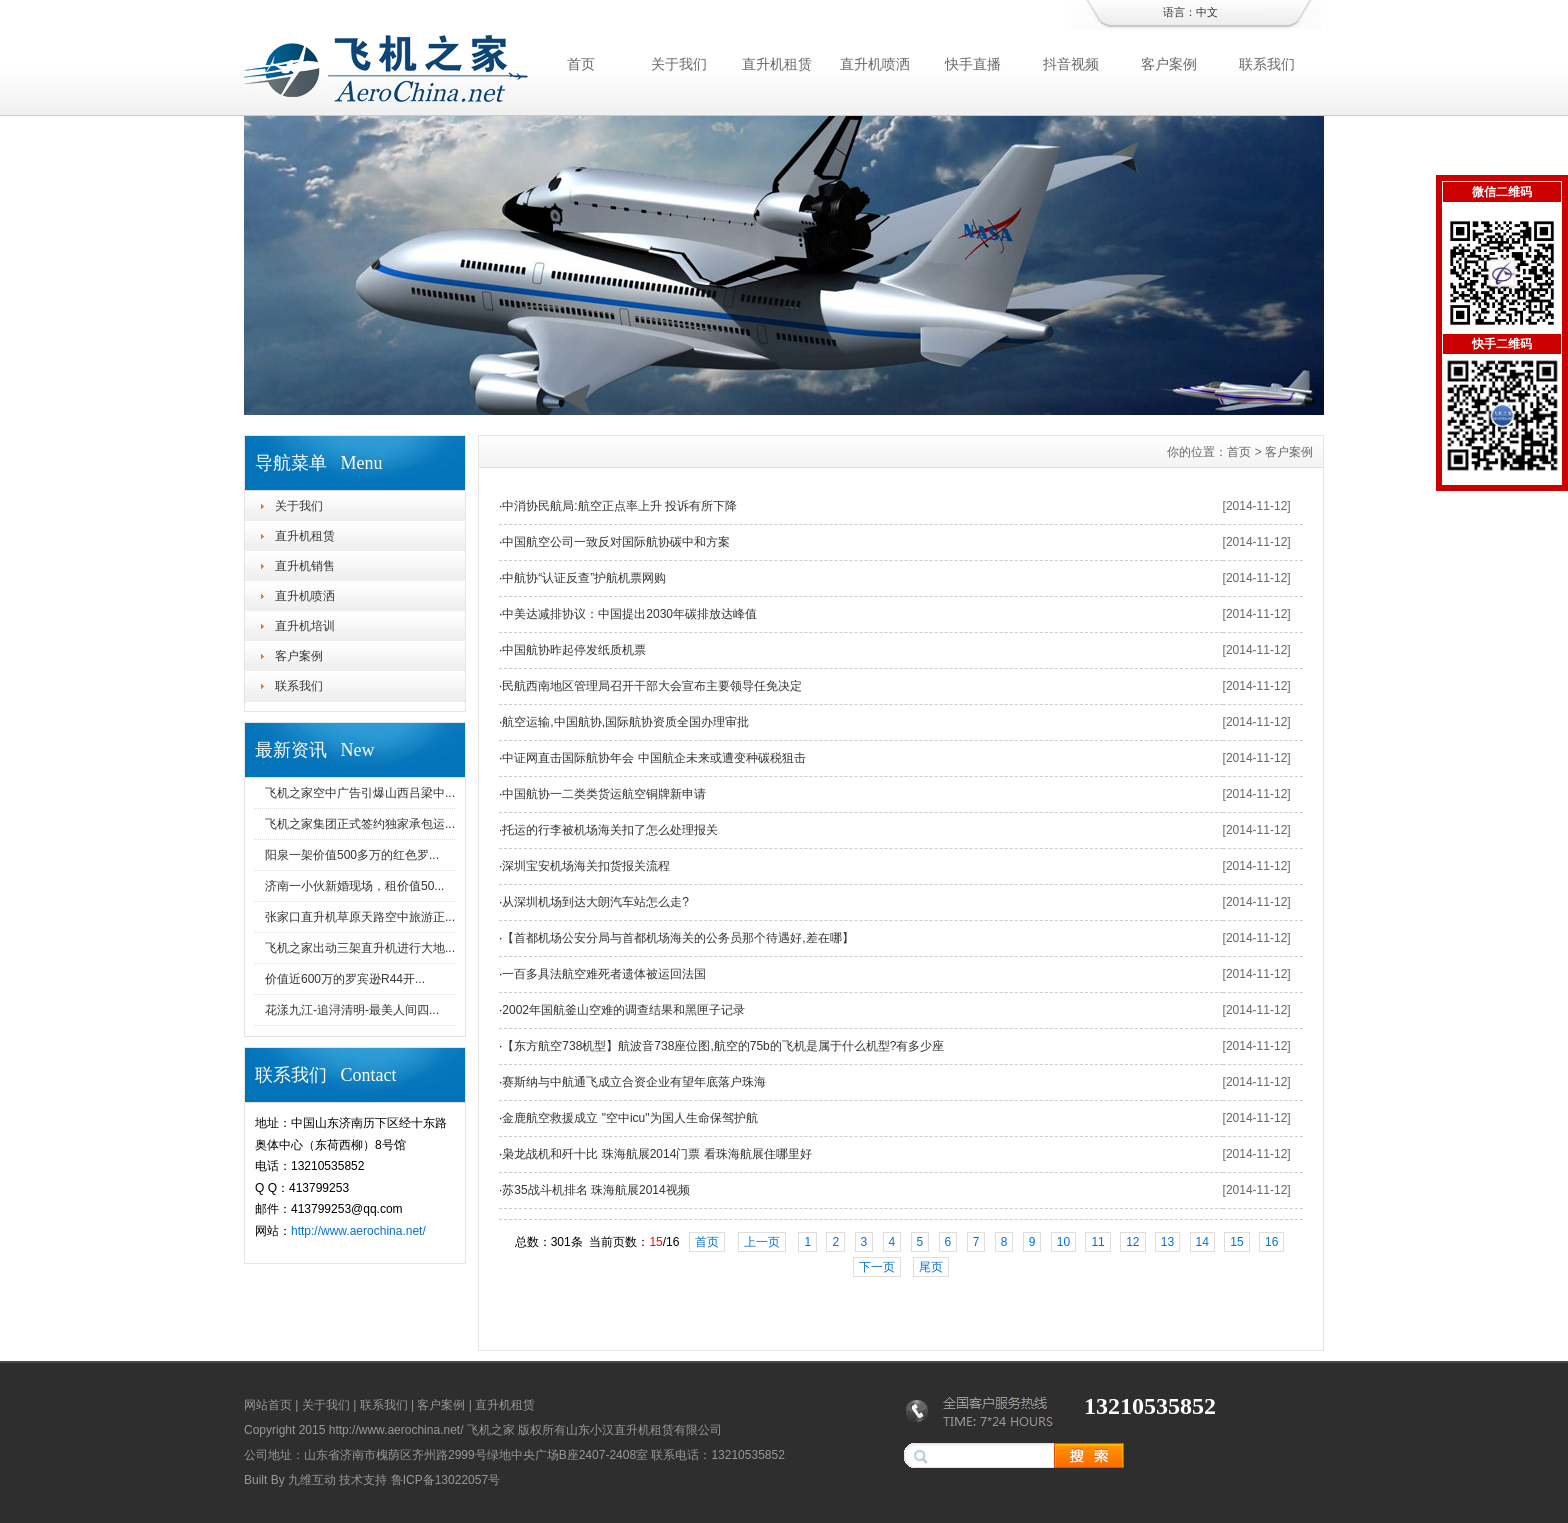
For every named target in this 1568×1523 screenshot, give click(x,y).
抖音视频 (1071, 64)
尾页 (931, 1267)
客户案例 (1169, 64)
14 (1202, 1242)
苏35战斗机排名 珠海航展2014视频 (595, 1190)
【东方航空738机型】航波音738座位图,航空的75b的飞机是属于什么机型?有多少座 (723, 1046)
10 (1063, 1242)
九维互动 (312, 1480)
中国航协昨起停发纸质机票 (574, 650)
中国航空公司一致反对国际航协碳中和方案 (616, 542)
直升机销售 (305, 566)
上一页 (762, 1242)
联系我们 (1267, 64)
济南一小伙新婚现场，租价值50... (354, 886)
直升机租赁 (777, 64)
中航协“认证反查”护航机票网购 (584, 578)
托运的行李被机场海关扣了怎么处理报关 (610, 830)
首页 (581, 64)
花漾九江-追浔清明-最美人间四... (352, 1010)
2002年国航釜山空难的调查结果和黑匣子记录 (623, 1010)
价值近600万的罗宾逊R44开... (345, 979)
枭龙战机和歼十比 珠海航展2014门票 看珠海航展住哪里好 (656, 1154)
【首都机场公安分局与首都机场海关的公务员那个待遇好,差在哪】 (677, 938)
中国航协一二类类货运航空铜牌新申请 (604, 794)
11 (1097, 1242)
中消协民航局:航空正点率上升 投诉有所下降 (619, 506)
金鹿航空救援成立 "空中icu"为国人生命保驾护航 (629, 1118)
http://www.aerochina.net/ (358, 1231)
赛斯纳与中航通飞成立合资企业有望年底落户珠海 (634, 1082)
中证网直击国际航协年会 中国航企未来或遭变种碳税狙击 (653, 758)
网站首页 (268, 1405)
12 (1132, 1242)
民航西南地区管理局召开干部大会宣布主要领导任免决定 (652, 686)
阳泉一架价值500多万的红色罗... (352, 855)
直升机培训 (305, 626)
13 (1167, 1242)
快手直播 (973, 64)
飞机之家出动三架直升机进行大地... (360, 948)
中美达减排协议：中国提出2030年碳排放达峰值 (629, 614)
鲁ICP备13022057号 (445, 1480)
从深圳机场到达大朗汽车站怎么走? (595, 902)
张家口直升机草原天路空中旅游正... (360, 917)
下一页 (877, 1267)
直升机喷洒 (875, 64)
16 (1271, 1242)
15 (1236, 1242)
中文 (1207, 12)
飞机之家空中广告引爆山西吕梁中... (360, 793)
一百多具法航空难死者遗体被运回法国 (604, 974)
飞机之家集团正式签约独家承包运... (360, 824)
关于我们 (679, 64)
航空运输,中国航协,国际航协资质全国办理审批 (625, 722)
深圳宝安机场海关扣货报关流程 (586, 866)
